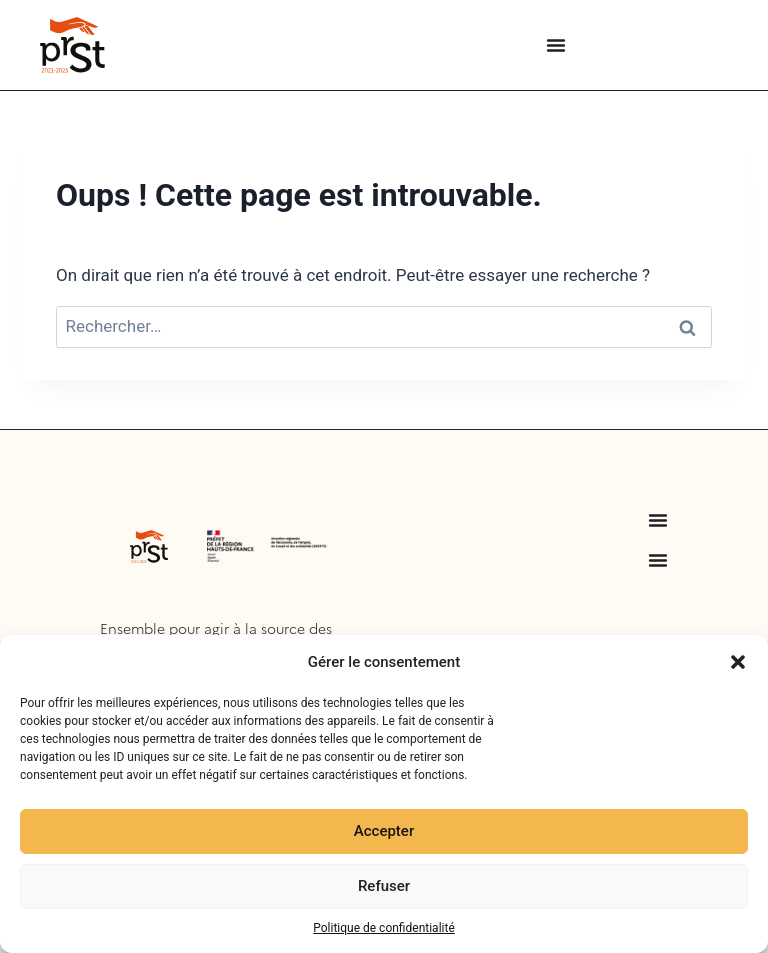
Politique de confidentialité (384, 928)
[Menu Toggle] (556, 45)
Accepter (384, 831)
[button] (738, 662)
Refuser (384, 886)
